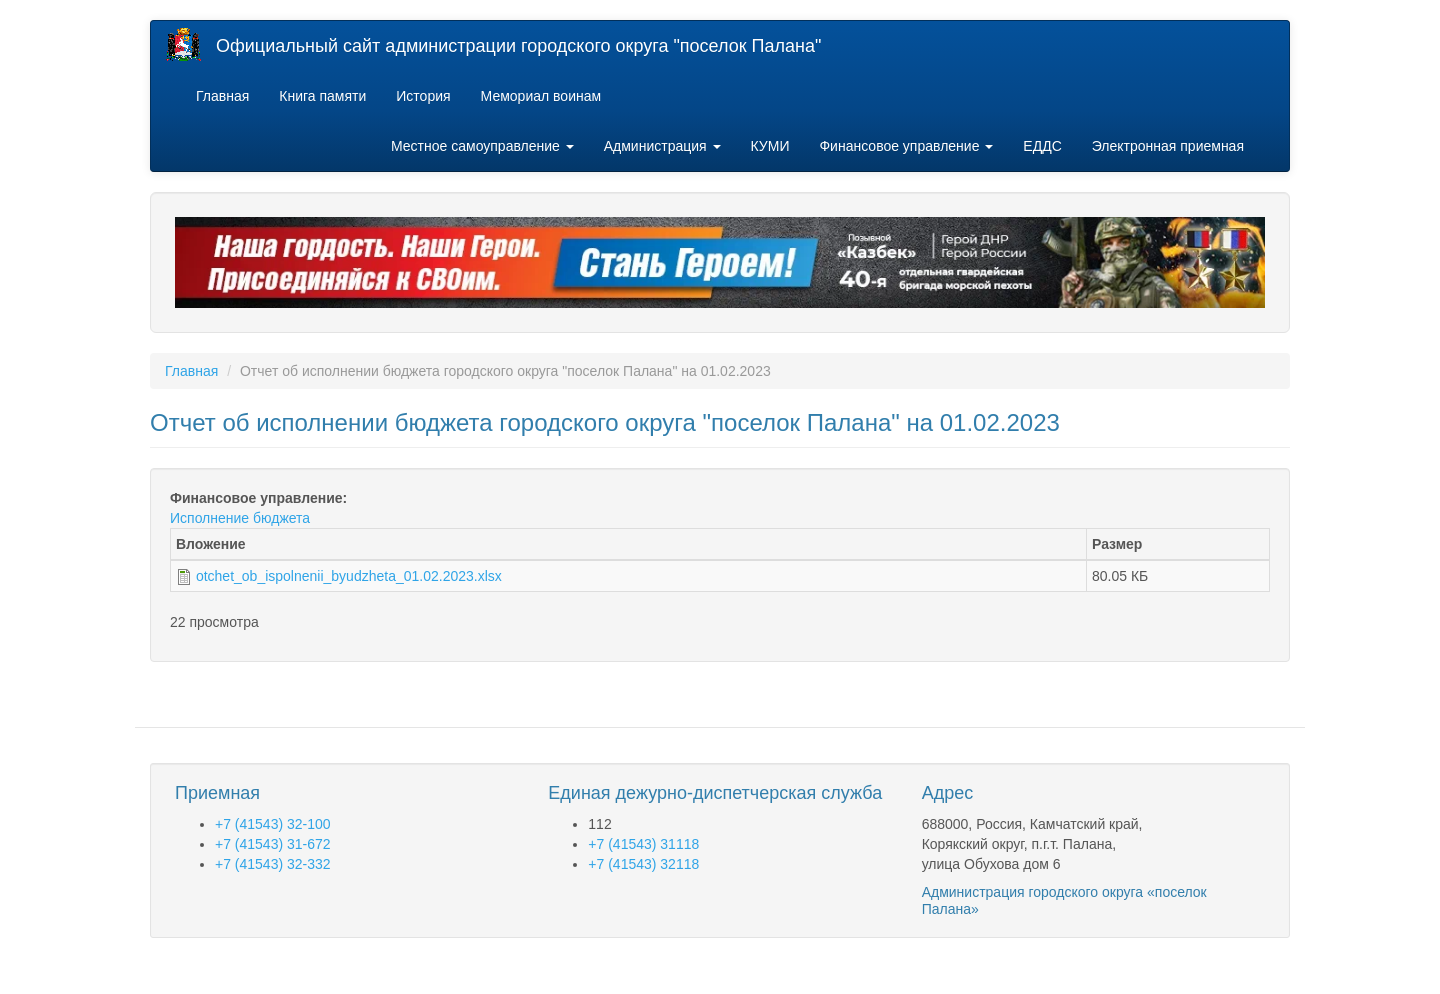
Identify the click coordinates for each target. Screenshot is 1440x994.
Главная (222, 96)
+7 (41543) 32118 (643, 864)
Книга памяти (322, 96)
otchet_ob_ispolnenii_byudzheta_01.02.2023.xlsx (349, 576)
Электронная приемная (1168, 146)
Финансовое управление (906, 146)
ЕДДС (1042, 146)
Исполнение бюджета (240, 518)
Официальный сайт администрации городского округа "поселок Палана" (518, 46)
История (423, 96)
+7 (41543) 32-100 (273, 824)
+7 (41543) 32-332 (273, 864)
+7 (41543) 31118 (643, 844)
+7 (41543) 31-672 (273, 844)
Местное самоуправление (482, 146)
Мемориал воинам (541, 96)
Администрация (662, 146)
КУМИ (770, 146)
